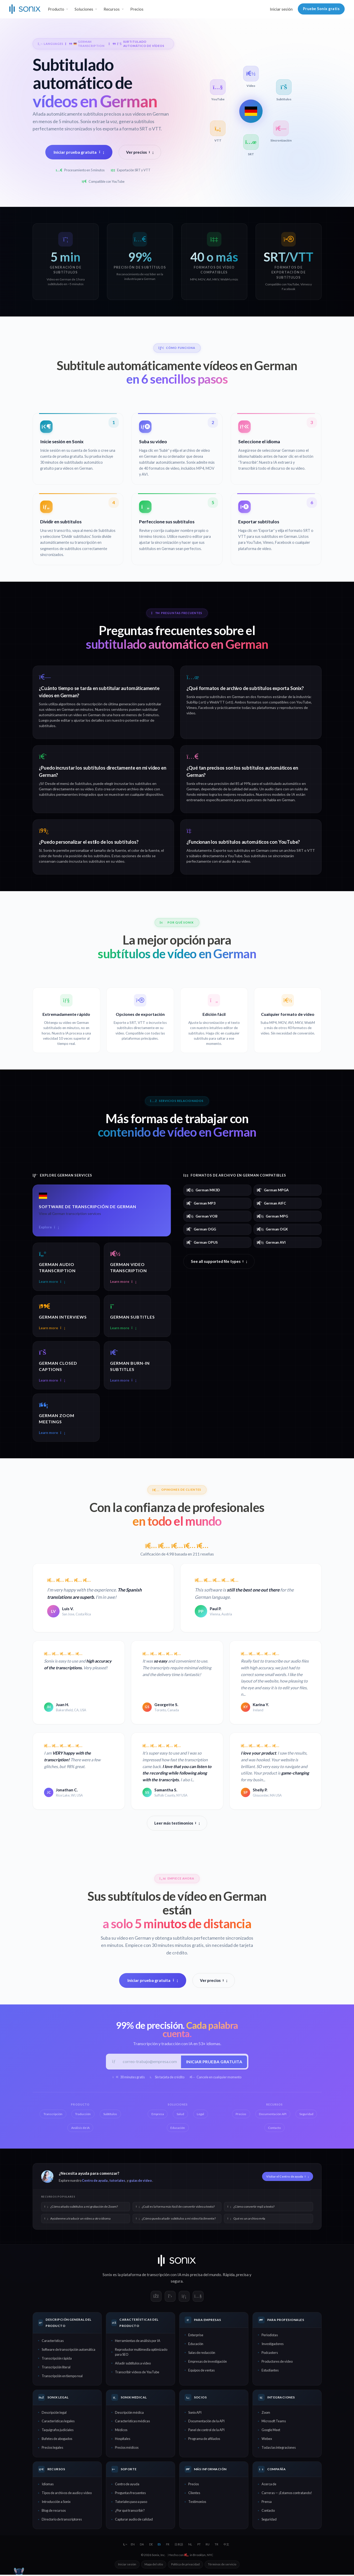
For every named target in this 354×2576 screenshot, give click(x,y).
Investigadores (273, 2345)
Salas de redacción (201, 2354)
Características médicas (132, 2422)
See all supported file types (219, 1261)
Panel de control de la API (206, 2431)
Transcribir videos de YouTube (137, 2373)
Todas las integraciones (279, 2449)
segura (177, 2282)
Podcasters (270, 2354)
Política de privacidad (185, 2565)
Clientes (194, 2494)
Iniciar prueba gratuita (79, 152)
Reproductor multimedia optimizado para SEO (141, 2353)
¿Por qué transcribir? (130, 2512)
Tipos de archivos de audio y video (67, 2494)
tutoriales (117, 2182)
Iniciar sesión (281, 9)
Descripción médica (129, 2413)
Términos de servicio (222, 2565)
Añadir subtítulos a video (133, 2364)
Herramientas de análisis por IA (137, 2342)
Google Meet (271, 2431)
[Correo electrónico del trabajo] (149, 2062)
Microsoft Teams (274, 2422)
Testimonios (197, 2503)
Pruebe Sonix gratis (321, 8)
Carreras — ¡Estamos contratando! (287, 2494)
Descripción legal (54, 2413)
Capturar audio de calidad (134, 2520)
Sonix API (194, 2413)
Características (53, 2342)
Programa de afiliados (204, 2440)
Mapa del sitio (154, 2565)
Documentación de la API (206, 2422)
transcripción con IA (164, 2276)
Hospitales (122, 2440)
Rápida (229, 2276)
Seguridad (269, 2520)
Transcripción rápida (57, 2359)
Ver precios (140, 152)
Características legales (58, 2422)
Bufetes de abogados (57, 2440)
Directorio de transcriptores (62, 2520)
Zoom (266, 2413)
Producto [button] (56, 9)
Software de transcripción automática (68, 2351)
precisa (242, 2276)
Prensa (267, 2503)
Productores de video (277, 2363)
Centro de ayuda (94, 2182)
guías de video (140, 2182)
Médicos (121, 2431)
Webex (267, 2440)
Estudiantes (270, 2371)
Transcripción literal (56, 2368)
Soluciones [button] (84, 9)
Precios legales (52, 2449)
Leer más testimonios (177, 1823)
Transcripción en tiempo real (62, 2377)
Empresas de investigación (207, 2363)
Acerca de (269, 2485)
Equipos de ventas (201, 2371)
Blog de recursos (54, 2512)
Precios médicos (127, 2449)
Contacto (268, 2512)
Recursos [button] (112, 9)
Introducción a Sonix (56, 2503)
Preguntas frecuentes (130, 2494)
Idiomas (48, 2485)
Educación (195, 2345)
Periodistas (270, 2336)
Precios (136, 9)
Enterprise (195, 2336)
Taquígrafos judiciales (58, 2431)
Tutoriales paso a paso (131, 2503)
